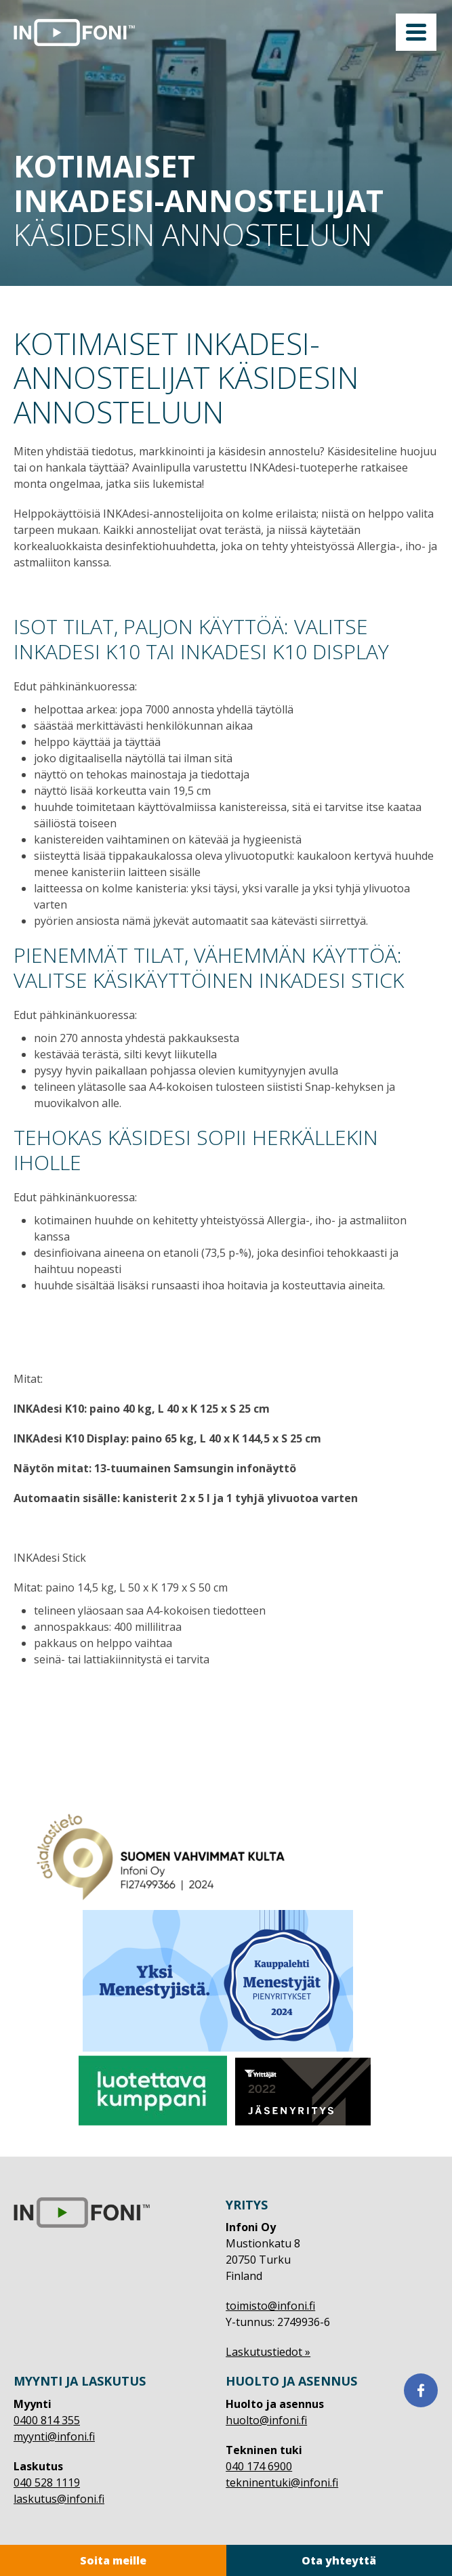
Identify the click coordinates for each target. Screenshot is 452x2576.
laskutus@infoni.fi (59, 2498)
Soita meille (113, 2560)
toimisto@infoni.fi (270, 2305)
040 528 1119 (47, 2482)
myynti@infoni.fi (54, 2436)
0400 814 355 (47, 2420)
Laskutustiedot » (268, 2351)
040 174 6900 (259, 2466)
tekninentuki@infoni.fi (282, 2482)
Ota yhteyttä (339, 2560)
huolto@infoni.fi (266, 2420)
